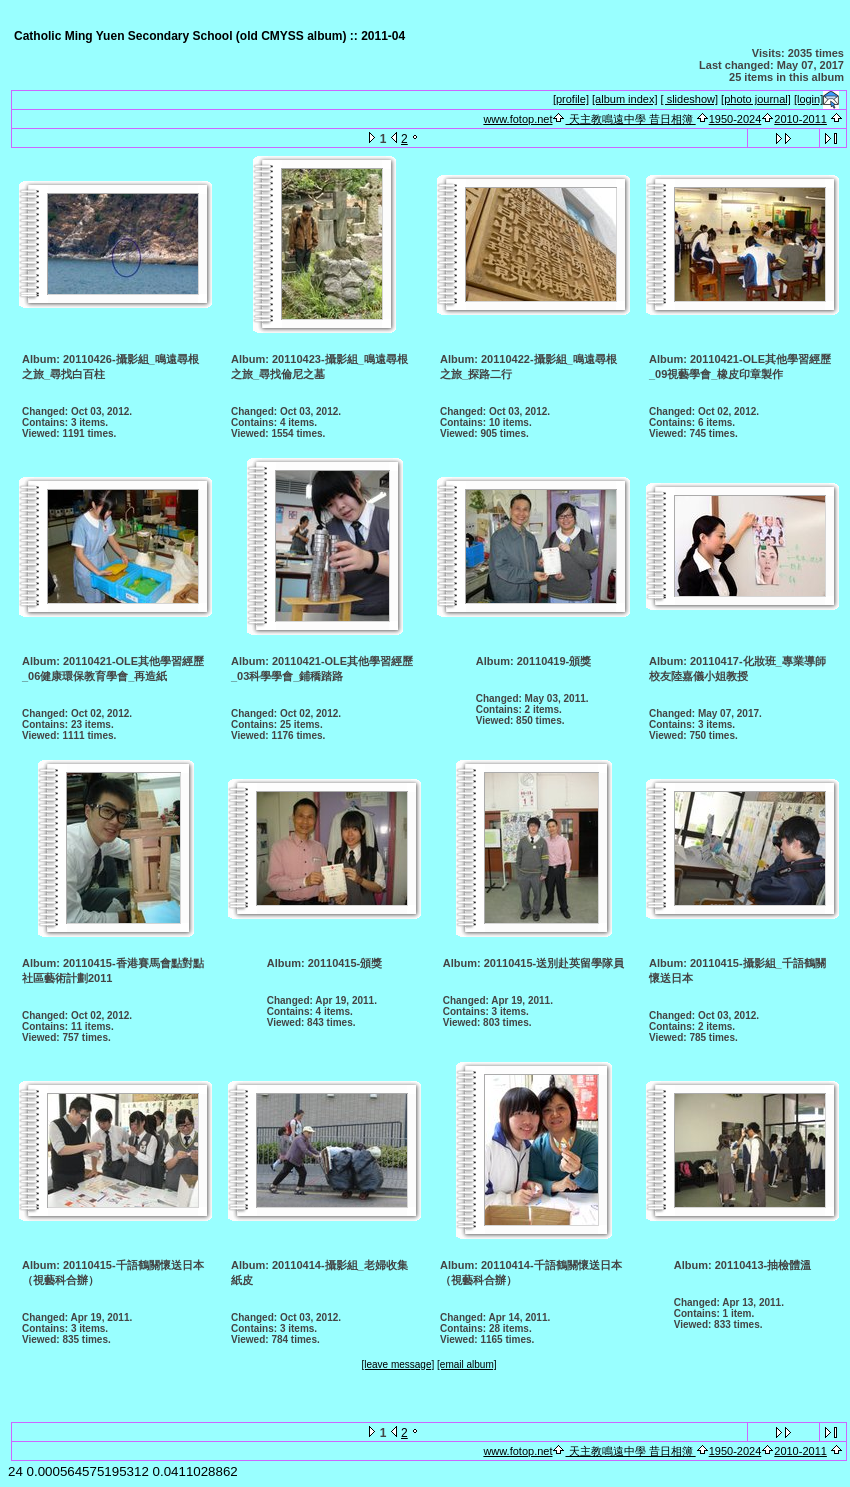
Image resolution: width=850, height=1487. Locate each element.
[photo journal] (756, 99)
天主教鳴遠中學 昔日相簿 (630, 119)
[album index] (624, 99)
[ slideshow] (689, 99)
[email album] (466, 1364)
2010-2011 (800, 119)
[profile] (571, 99)
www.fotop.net (517, 119)
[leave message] (397, 1364)
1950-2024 (735, 119)
